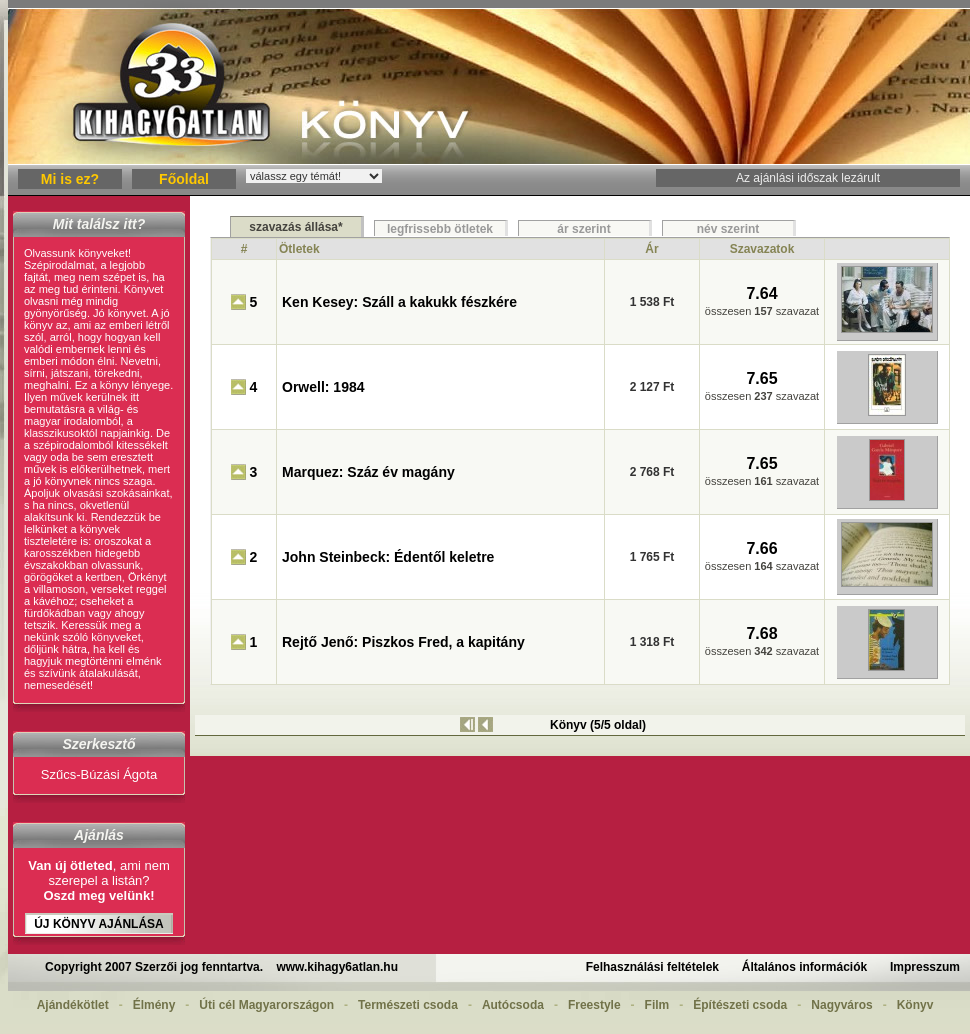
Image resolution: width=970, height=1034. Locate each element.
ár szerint (583, 229)
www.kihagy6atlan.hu (337, 967)
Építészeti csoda (740, 1005)
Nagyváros (841, 1005)
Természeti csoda (408, 1005)
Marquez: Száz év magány (368, 472)
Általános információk (804, 967)
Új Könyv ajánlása (99, 924)
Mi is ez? (70, 179)
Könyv (915, 1005)
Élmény (154, 1005)
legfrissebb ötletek (440, 229)
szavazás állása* (295, 227)
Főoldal (184, 179)
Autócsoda (513, 1005)
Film (657, 1005)
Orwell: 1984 (323, 387)
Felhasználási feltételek (652, 967)
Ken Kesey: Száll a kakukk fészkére (399, 302)
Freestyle (594, 1005)
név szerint (728, 229)
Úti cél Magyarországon (266, 1005)
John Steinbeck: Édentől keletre (388, 557)
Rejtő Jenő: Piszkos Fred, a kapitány (403, 642)
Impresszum (925, 967)
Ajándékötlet (73, 1005)
